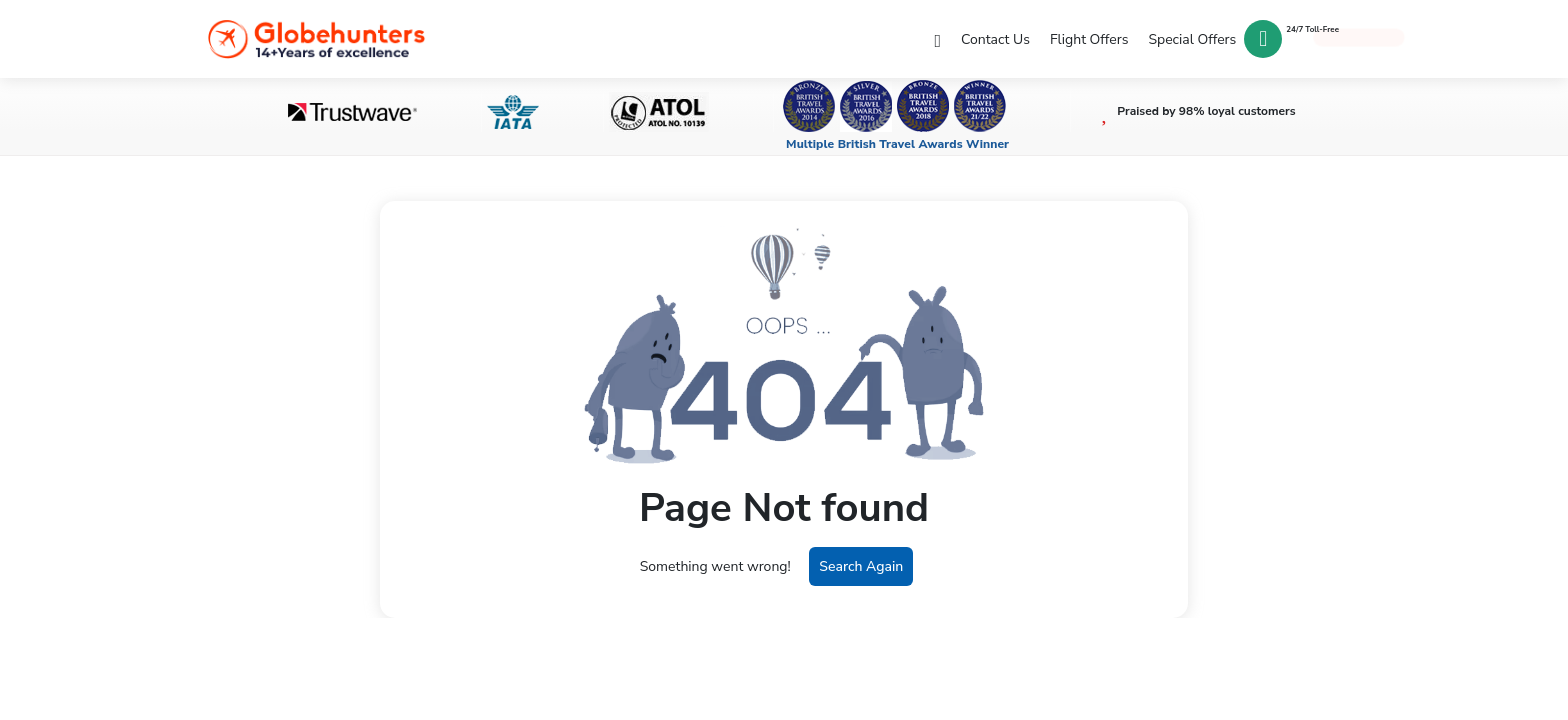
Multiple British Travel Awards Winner (897, 144)
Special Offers (1191, 34)
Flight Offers (1086, 34)
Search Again (861, 566)
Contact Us (990, 34)
